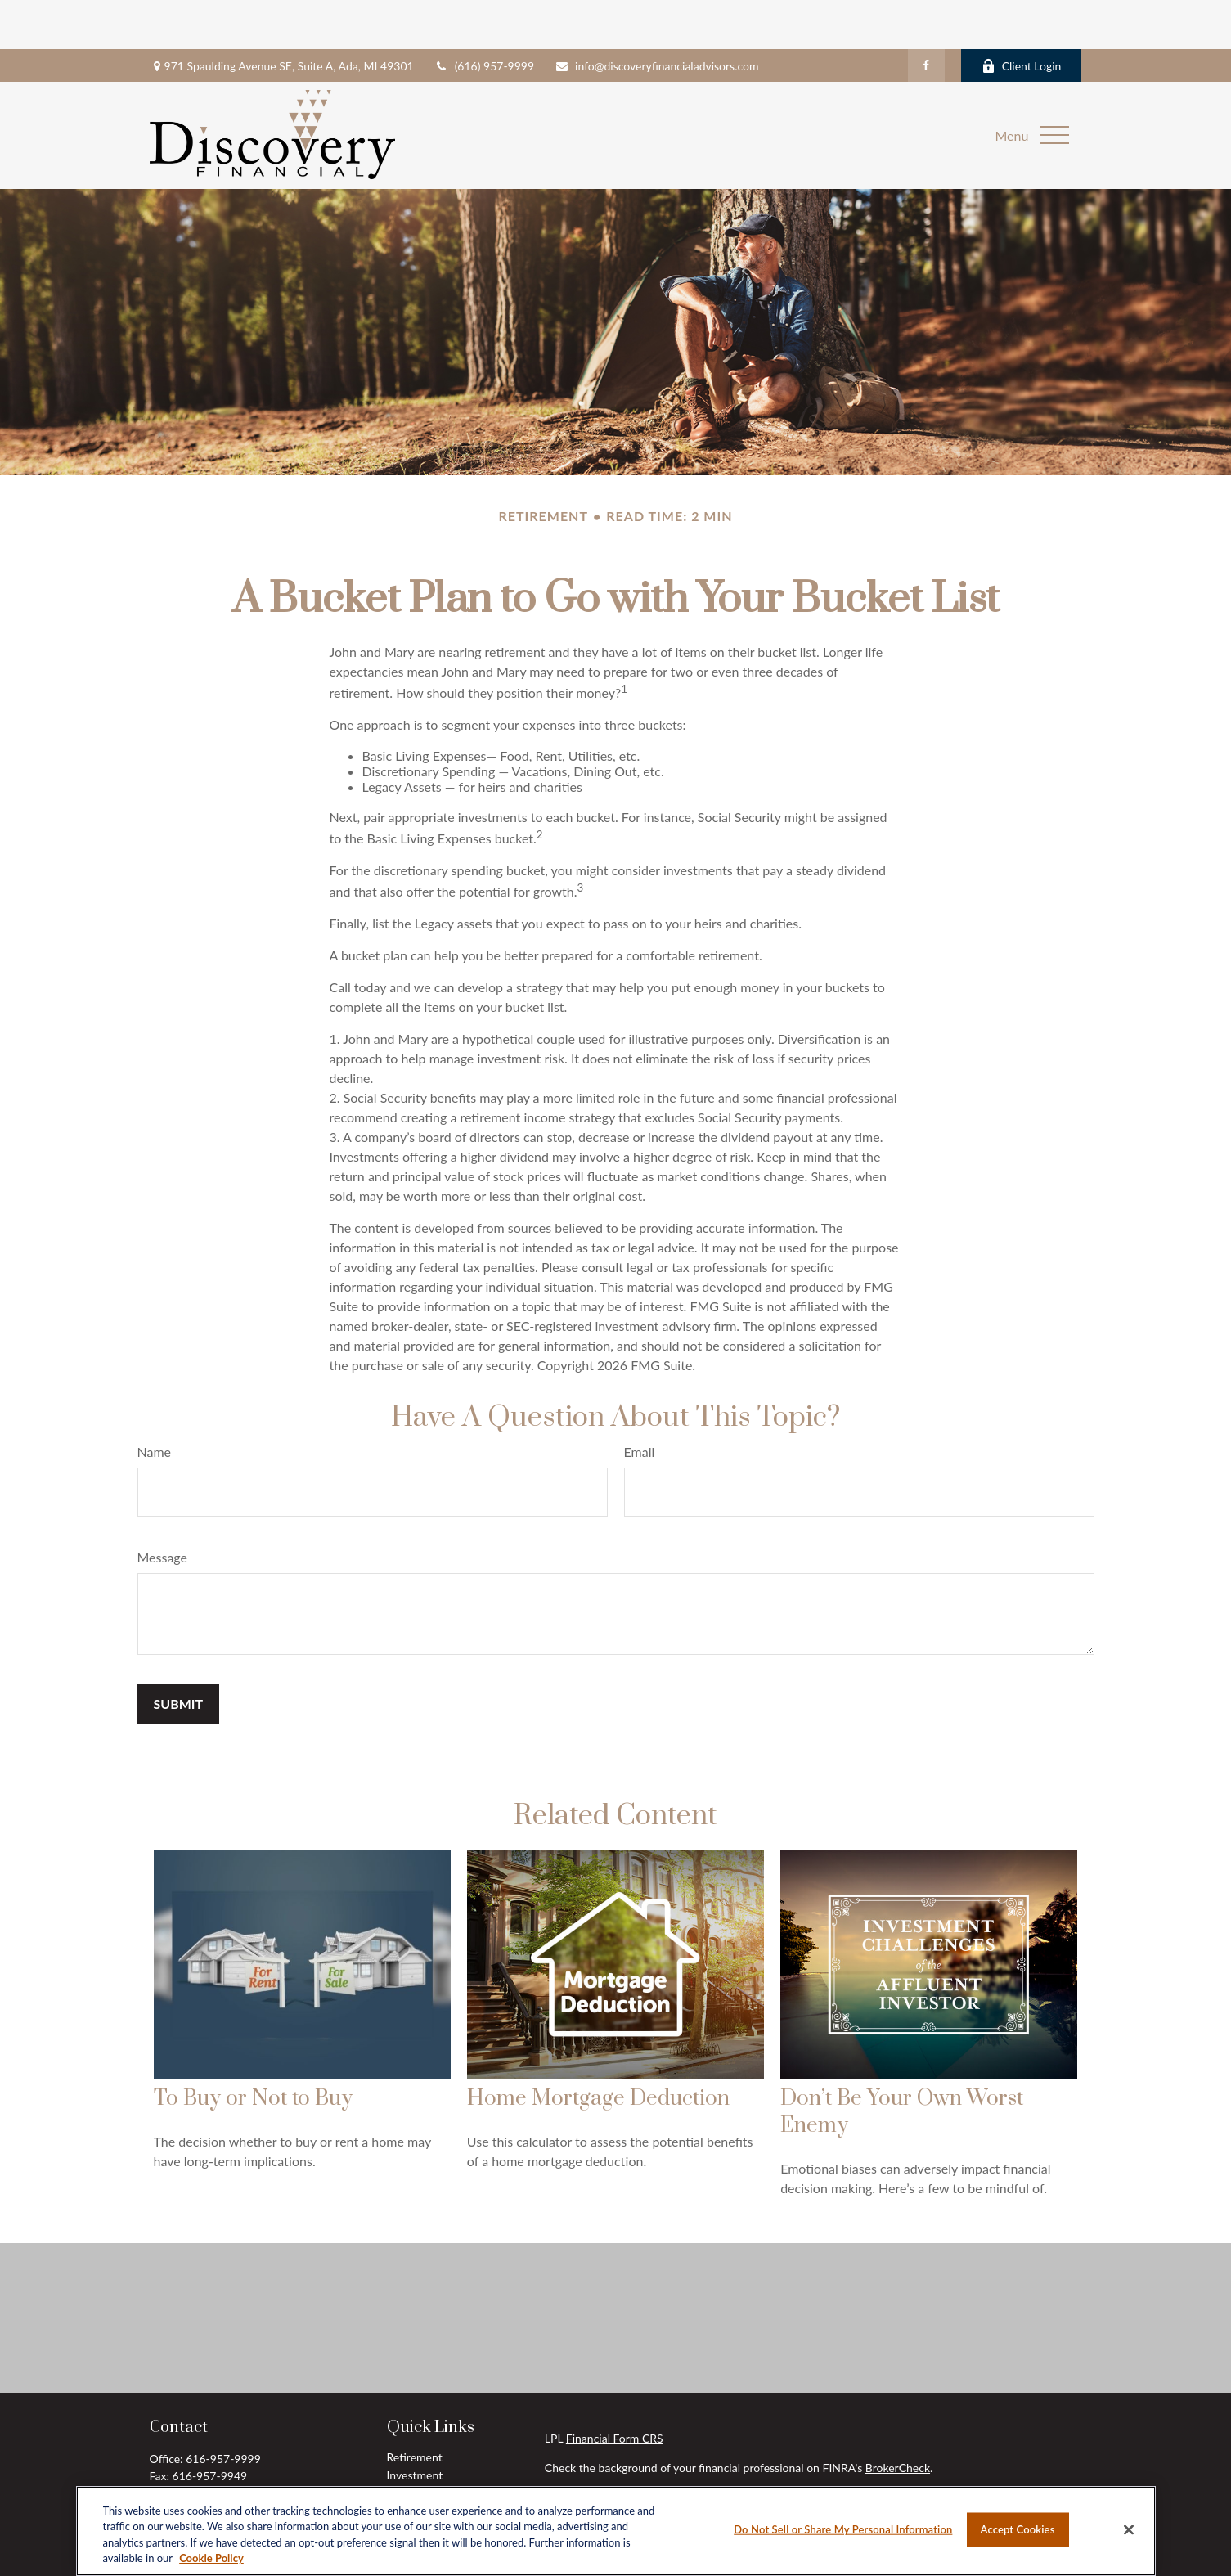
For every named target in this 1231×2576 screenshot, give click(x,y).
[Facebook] (926, 16)
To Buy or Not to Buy (253, 2049)
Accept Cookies (1018, 2529)
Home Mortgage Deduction (598, 2049)
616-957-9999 (223, 2409)
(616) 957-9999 (484, 17)
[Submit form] (178, 1654)
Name (154, 1402)
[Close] (1129, 2529)
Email (639, 1402)
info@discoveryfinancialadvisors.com (656, 17)
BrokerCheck (897, 2418)
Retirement (415, 2408)
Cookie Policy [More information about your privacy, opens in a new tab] (211, 2558)
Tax (395, 2462)
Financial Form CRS (614, 2389)
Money (404, 2480)
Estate (402, 2444)
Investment (415, 2426)
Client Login (1022, 17)
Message (162, 1508)
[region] (616, 2531)
